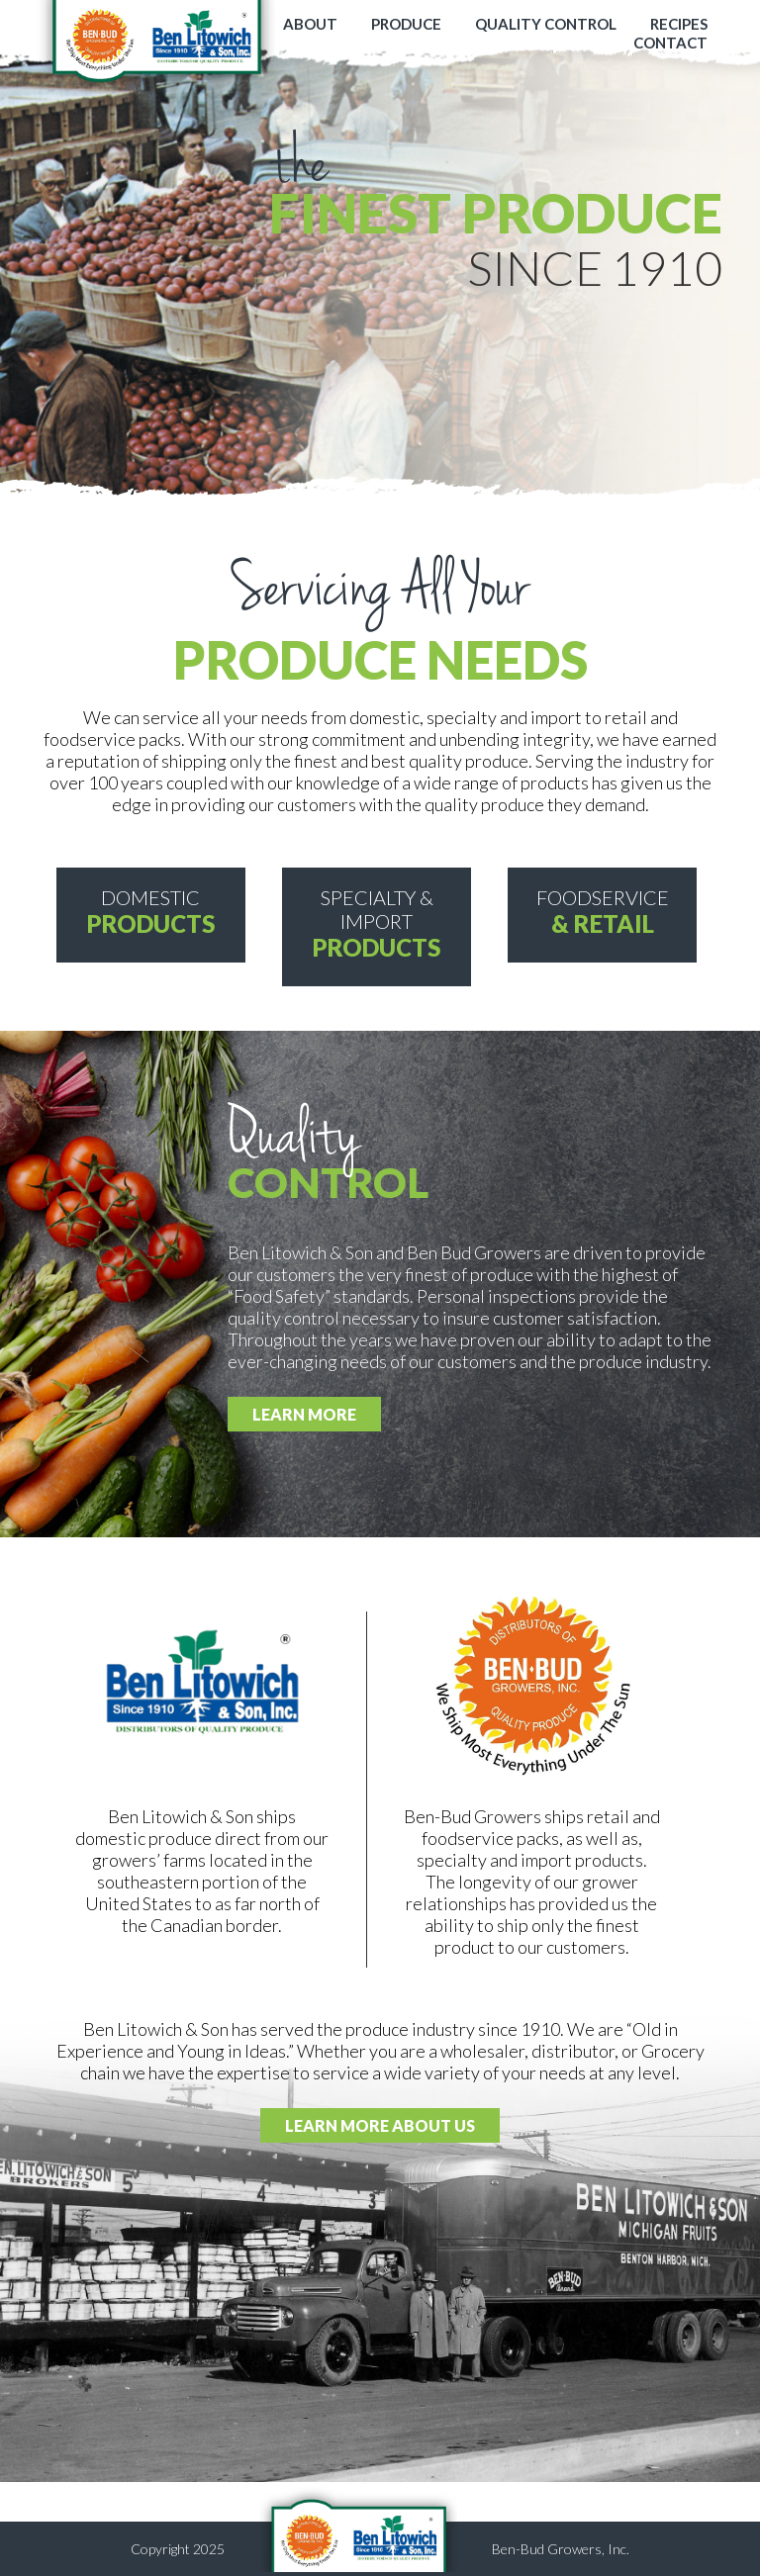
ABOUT (310, 24)
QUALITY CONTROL (546, 24)
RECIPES (679, 24)
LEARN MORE (304, 1414)
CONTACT (670, 42)
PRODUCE (406, 24)
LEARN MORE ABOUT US (380, 2125)
